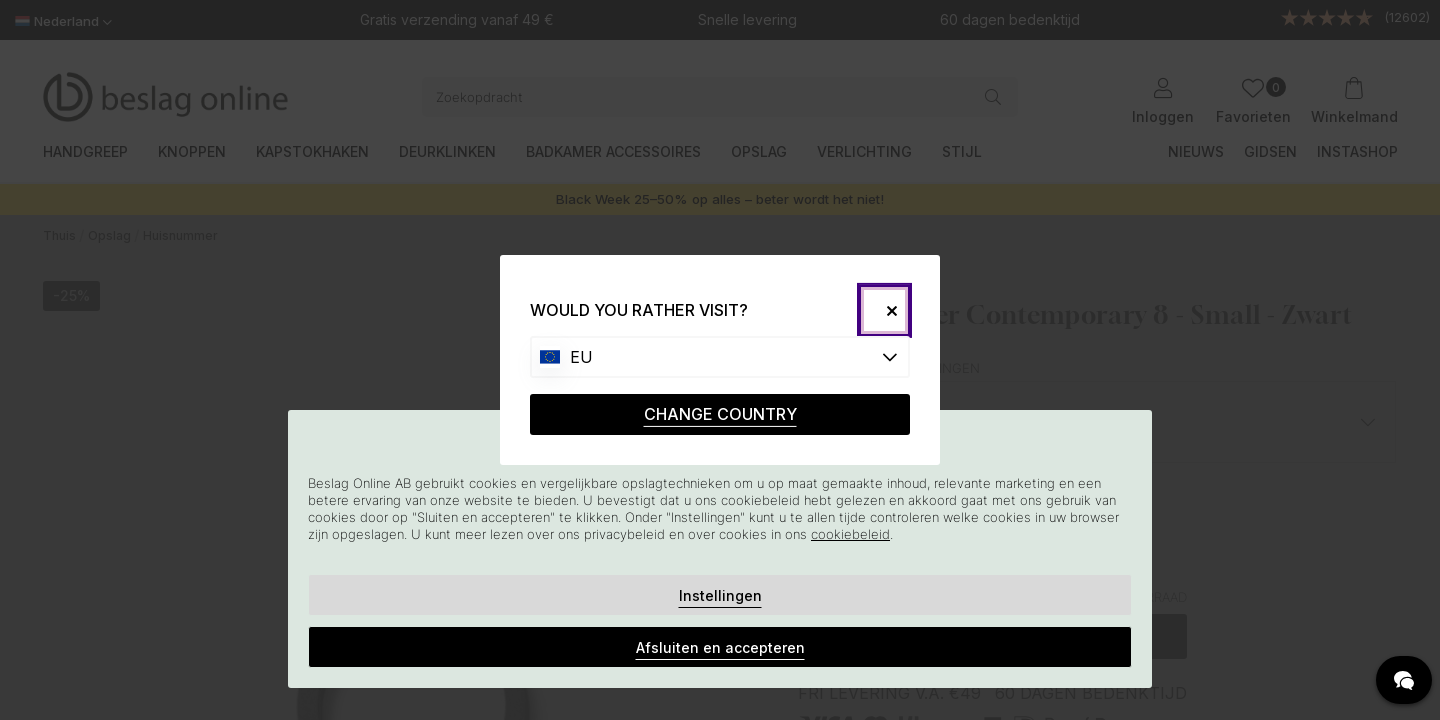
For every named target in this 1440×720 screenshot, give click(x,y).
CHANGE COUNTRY (720, 414)
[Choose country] (720, 357)
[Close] (884, 310)
